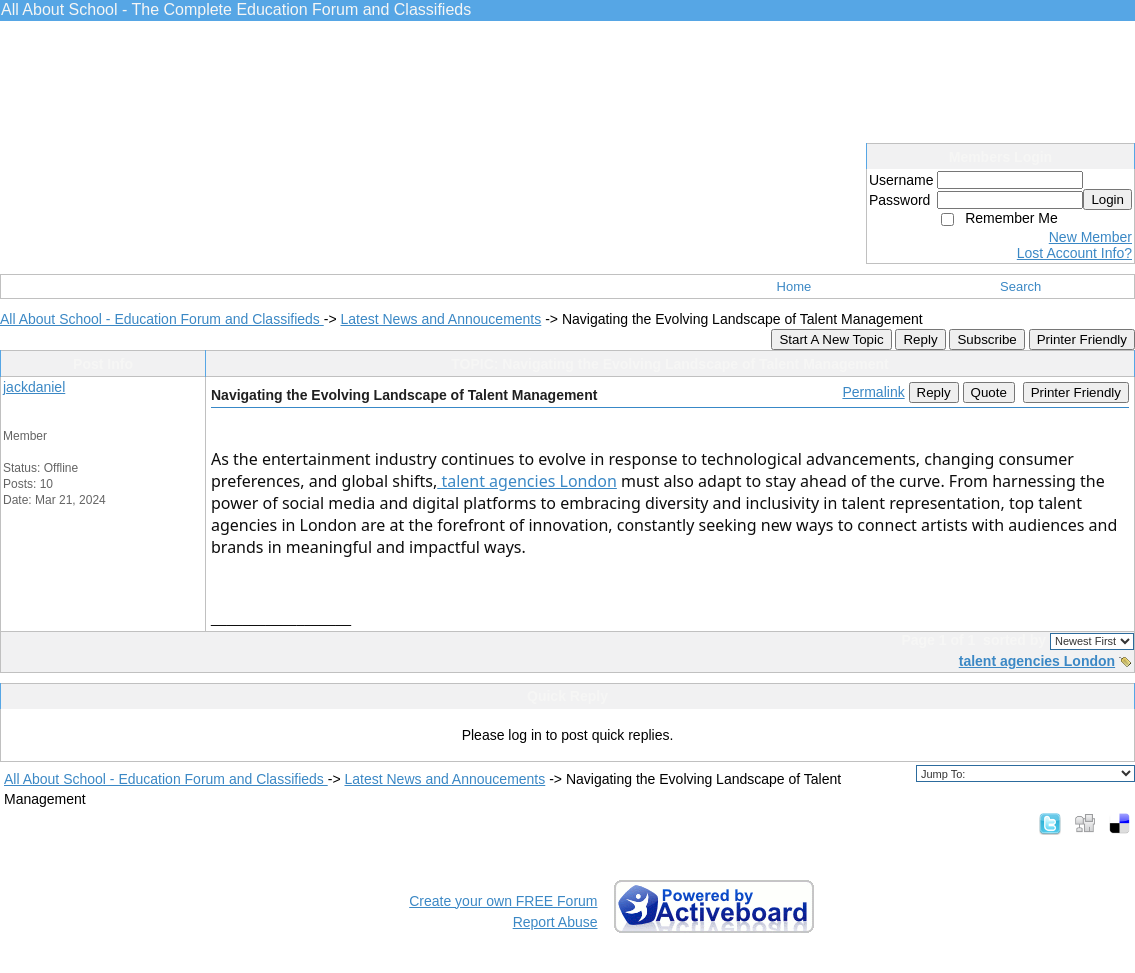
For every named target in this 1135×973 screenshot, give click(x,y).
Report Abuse (555, 922)
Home (794, 286)
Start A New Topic (831, 339)
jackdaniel (34, 387)
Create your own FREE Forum (503, 901)
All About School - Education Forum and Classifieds (162, 319)
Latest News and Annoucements (440, 319)
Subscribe (986, 339)
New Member (1090, 237)
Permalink (873, 392)
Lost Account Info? (1074, 253)
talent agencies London (527, 481)
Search (1020, 286)
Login (1107, 199)
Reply (920, 339)
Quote (989, 392)
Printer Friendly (1082, 339)
